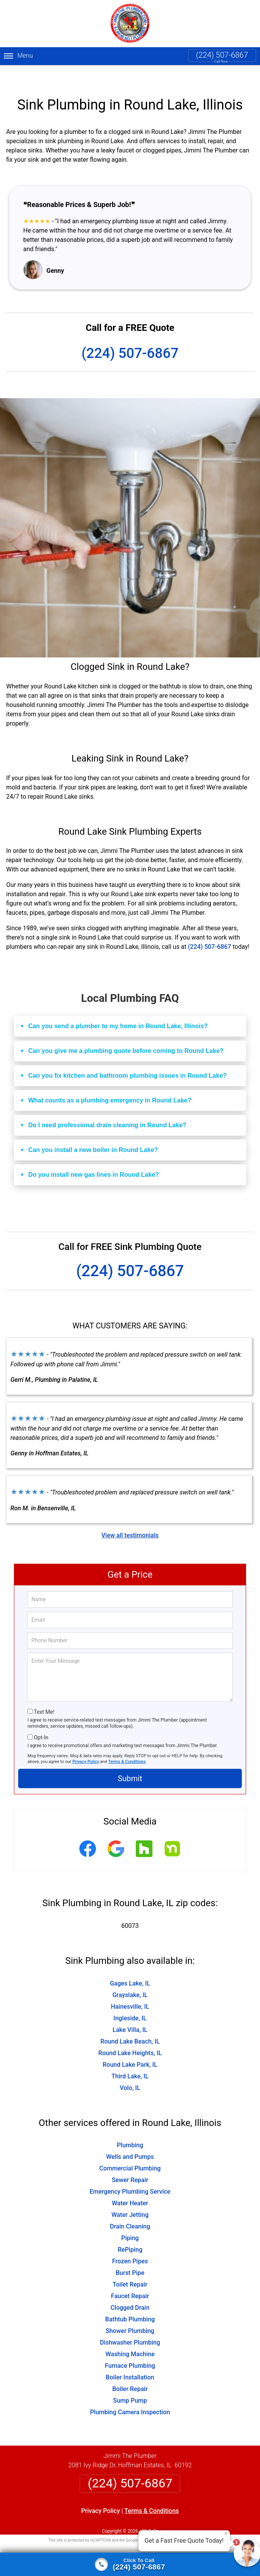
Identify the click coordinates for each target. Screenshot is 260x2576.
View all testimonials (130, 1517)
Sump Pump (130, 2383)
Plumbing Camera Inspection (130, 2394)
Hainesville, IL (130, 1988)
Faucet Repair (130, 2278)
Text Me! (44, 1694)
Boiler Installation (130, 2360)
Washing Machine (129, 2336)
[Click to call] (130, 2564)
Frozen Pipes (130, 2243)
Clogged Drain (130, 2290)
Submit (130, 1760)
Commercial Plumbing (130, 2151)
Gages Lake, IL (130, 1965)
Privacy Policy (85, 1743)
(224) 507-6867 (222, 55)
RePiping (130, 2232)
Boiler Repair (130, 2371)
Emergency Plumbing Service (130, 2174)
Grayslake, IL (129, 1977)
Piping (130, 2220)
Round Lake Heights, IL (130, 2035)
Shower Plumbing (130, 2313)
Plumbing (130, 2127)
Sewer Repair (130, 2162)
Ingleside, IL (130, 2000)
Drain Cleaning (130, 2209)
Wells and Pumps (130, 2139)
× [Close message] (226, 2533)
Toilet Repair (130, 2267)
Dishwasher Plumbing (130, 2325)
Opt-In (41, 1720)
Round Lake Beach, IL (129, 2023)
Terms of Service (186, 2523)
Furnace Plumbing (130, 2348)
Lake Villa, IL (130, 2012)
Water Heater (130, 2185)
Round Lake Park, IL (130, 2047)
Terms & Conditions (127, 1743)
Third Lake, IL (130, 2058)
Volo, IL (130, 2070)
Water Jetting (130, 2197)
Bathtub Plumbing (130, 2302)
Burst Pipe (130, 2255)
